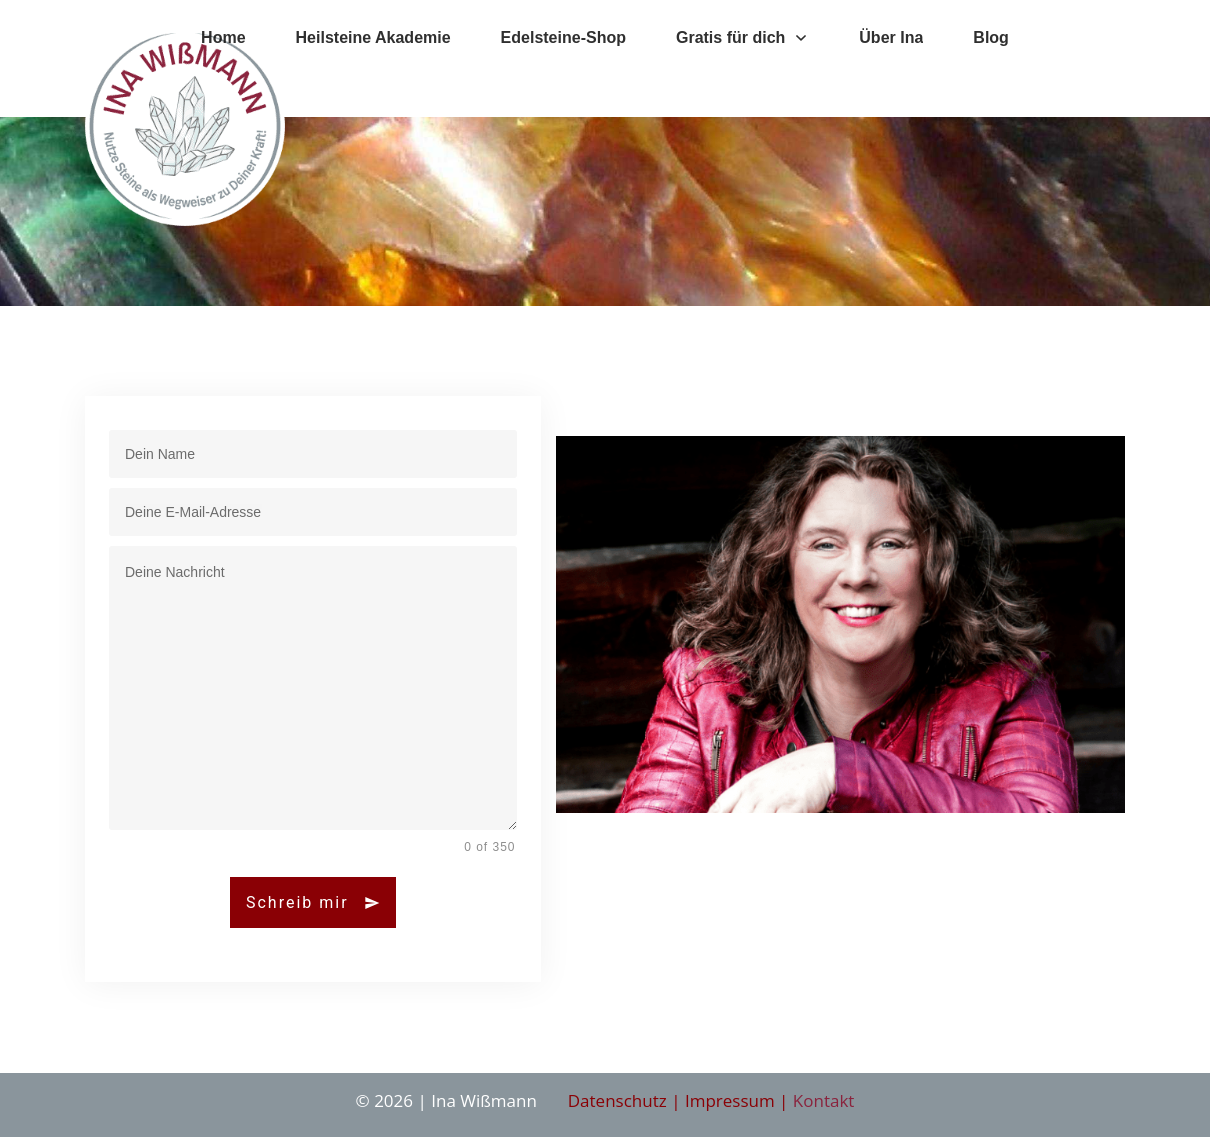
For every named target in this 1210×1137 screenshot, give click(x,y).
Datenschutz (619, 1100)
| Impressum (723, 1100)
